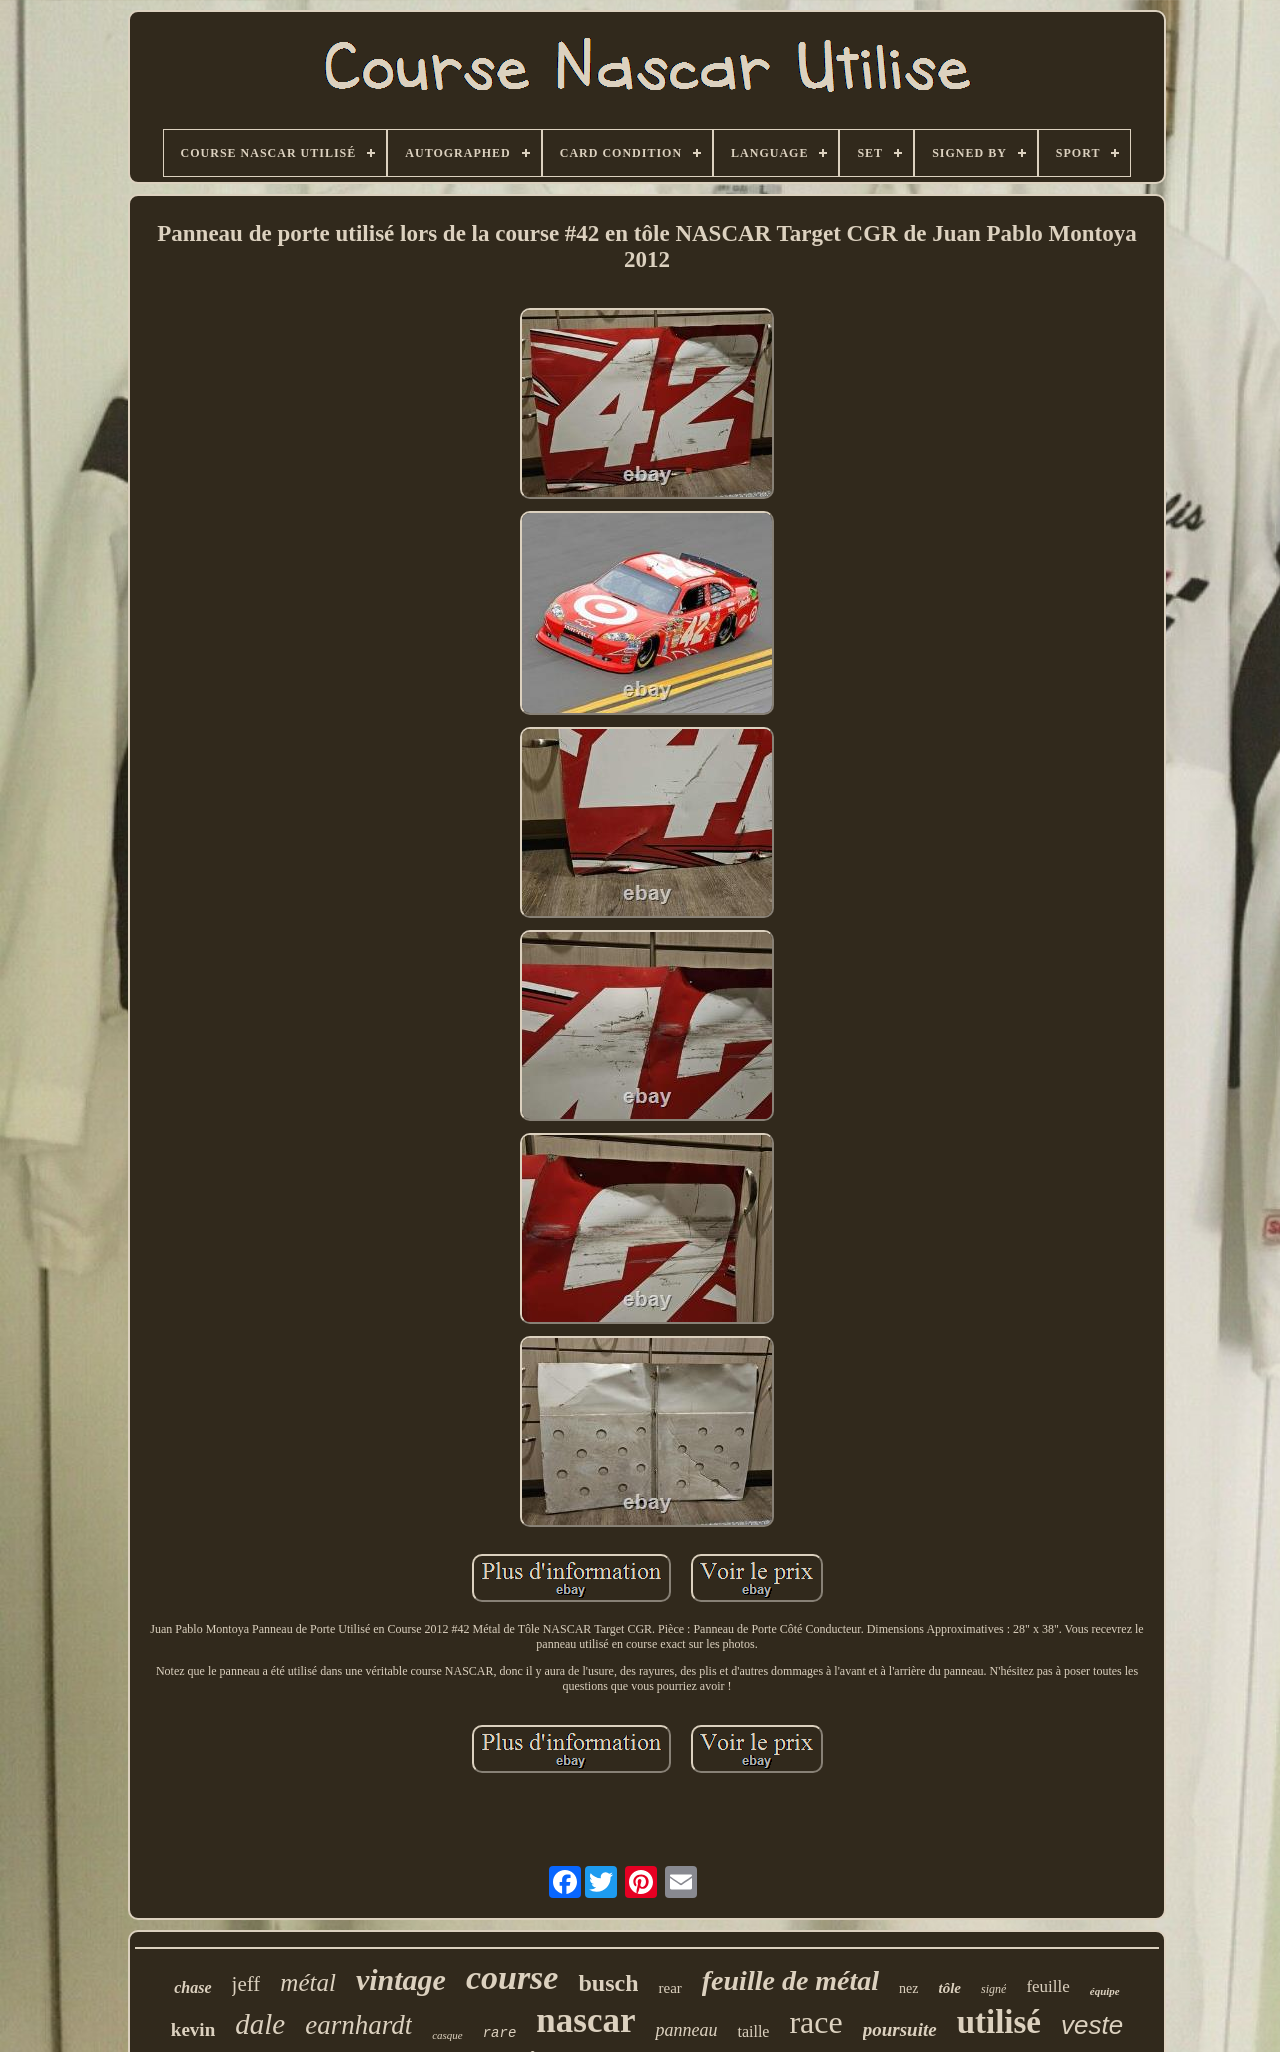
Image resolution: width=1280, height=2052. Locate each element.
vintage (401, 1979)
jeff (246, 1984)
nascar (585, 2020)
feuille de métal (790, 1980)
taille (753, 2031)
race (815, 2022)
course (512, 1977)
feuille (1047, 1986)
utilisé (999, 2022)
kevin (193, 2029)
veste (1092, 2025)
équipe (1105, 1991)
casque (447, 2035)
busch (608, 1983)
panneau (686, 2030)
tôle (950, 1988)
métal (308, 1982)
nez (908, 1988)
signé (993, 1989)
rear (669, 1988)
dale (260, 2024)
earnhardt (358, 2025)
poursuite (900, 2029)
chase (192, 1987)
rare (500, 2033)
